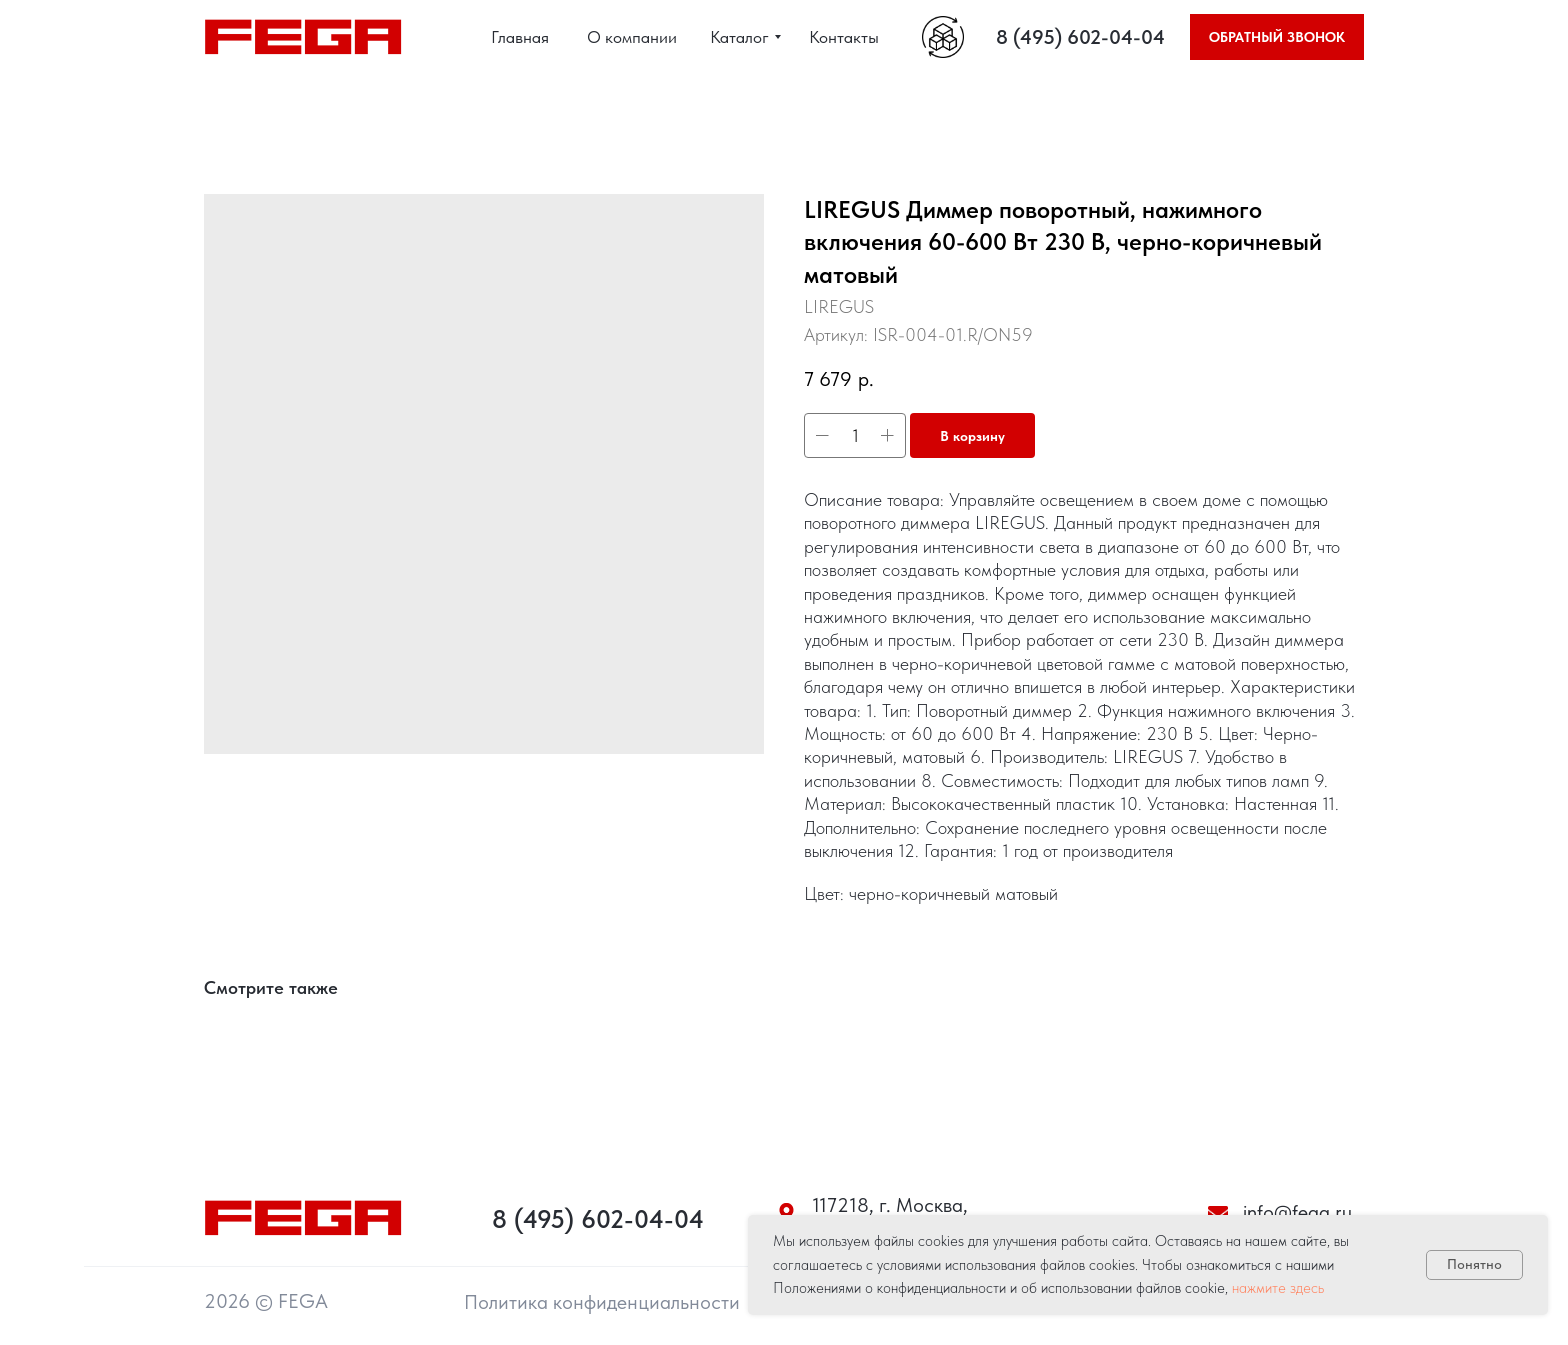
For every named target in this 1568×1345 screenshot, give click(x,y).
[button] (1277, 37)
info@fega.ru (1297, 1212)
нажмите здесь (1278, 1288)
